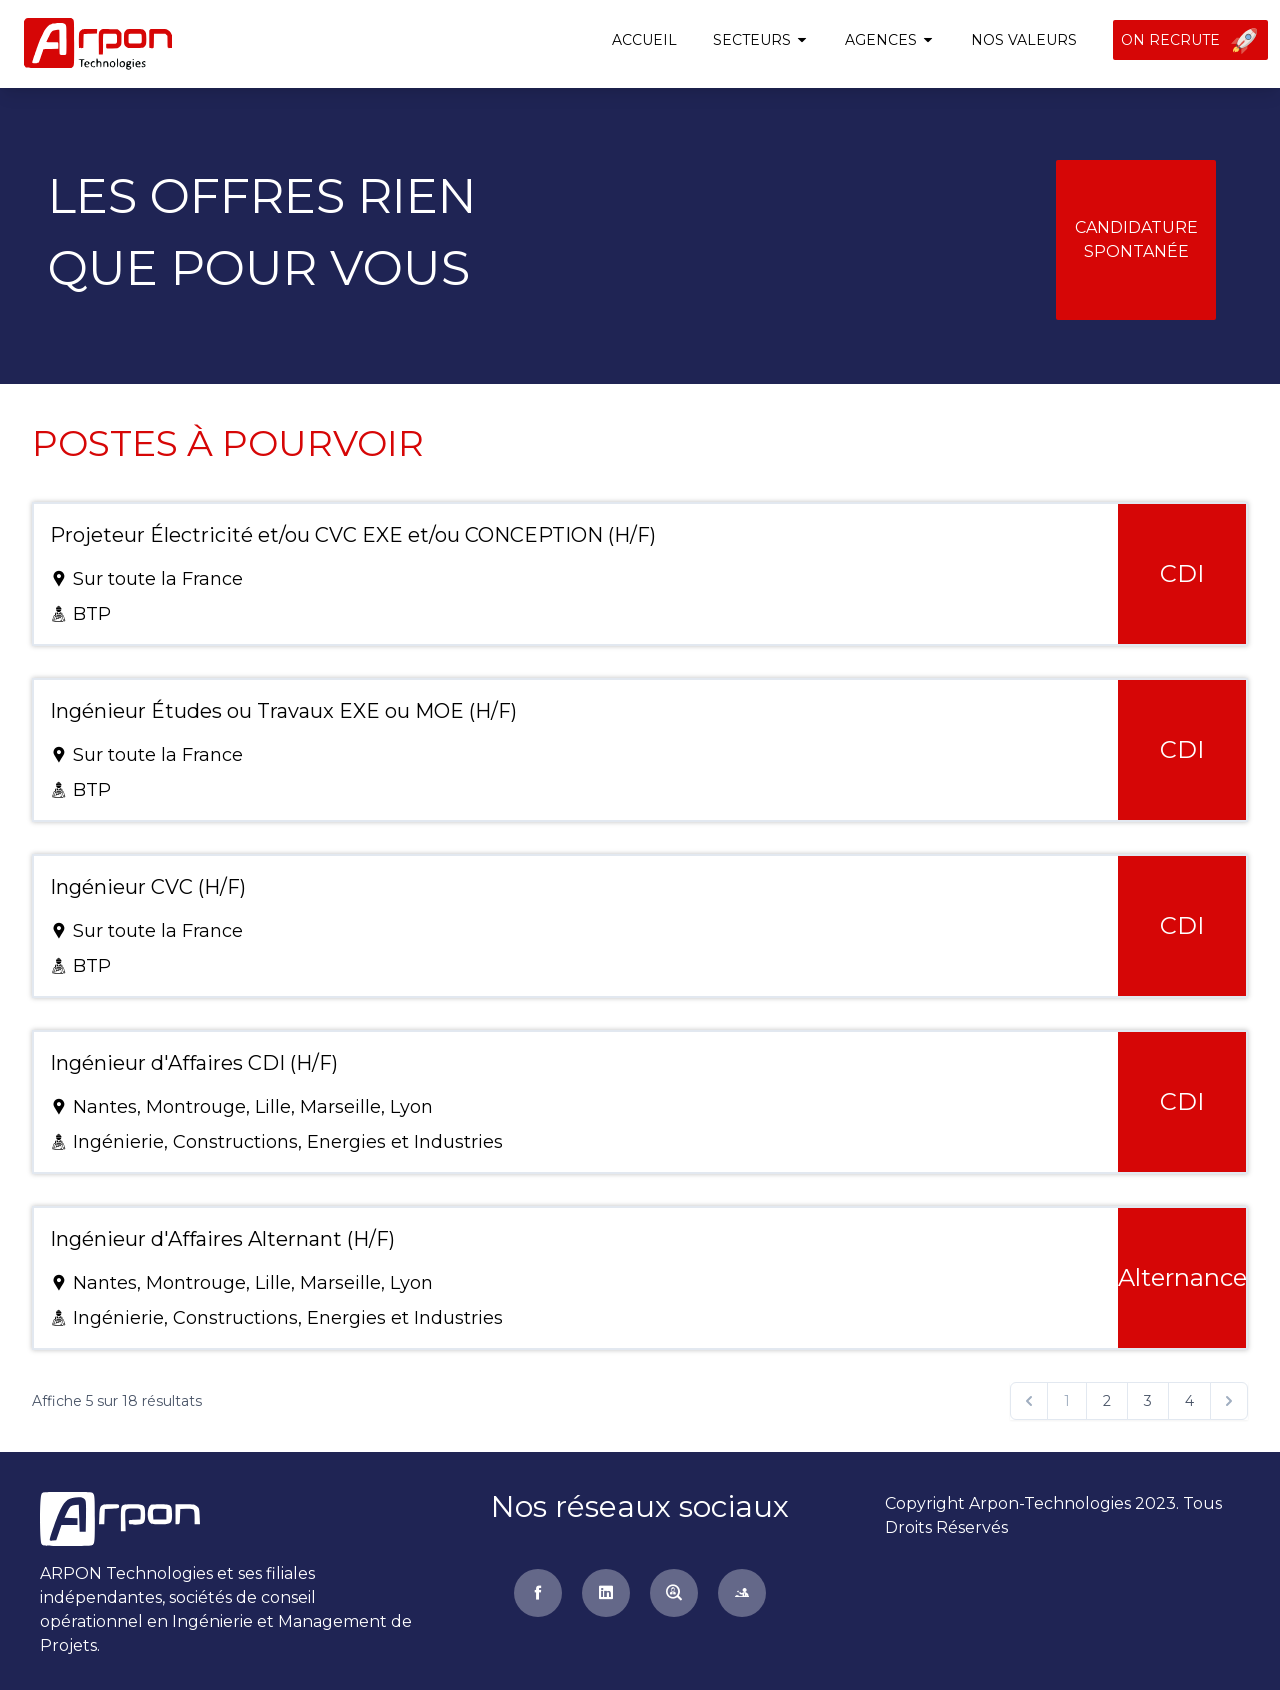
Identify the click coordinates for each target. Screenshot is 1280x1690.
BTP (92, 614)
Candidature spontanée (1136, 239)
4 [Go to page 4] (1189, 1401)
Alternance (1182, 1277)
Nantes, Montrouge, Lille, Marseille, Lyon (253, 1107)
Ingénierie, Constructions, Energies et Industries (288, 1142)
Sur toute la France (158, 579)
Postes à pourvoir (228, 443)
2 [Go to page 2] (1107, 1401)
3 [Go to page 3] (1148, 1401)
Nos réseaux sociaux (640, 1506)
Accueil (644, 40)
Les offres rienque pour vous (262, 232)
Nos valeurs (1024, 40)
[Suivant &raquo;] (1229, 1401)
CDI (1182, 573)
